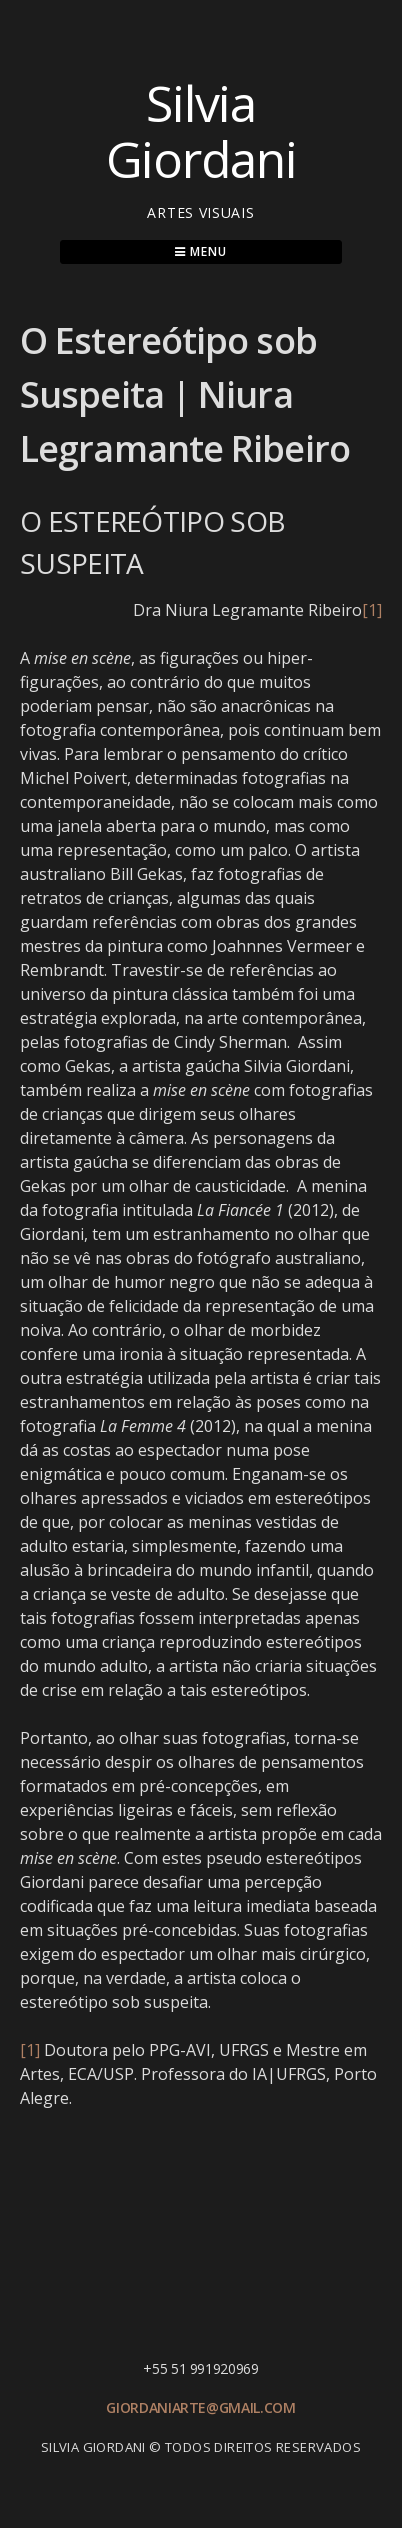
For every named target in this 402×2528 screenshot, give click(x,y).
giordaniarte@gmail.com (200, 2407)
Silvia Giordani (201, 131)
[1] (372, 610)
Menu (200, 251)
